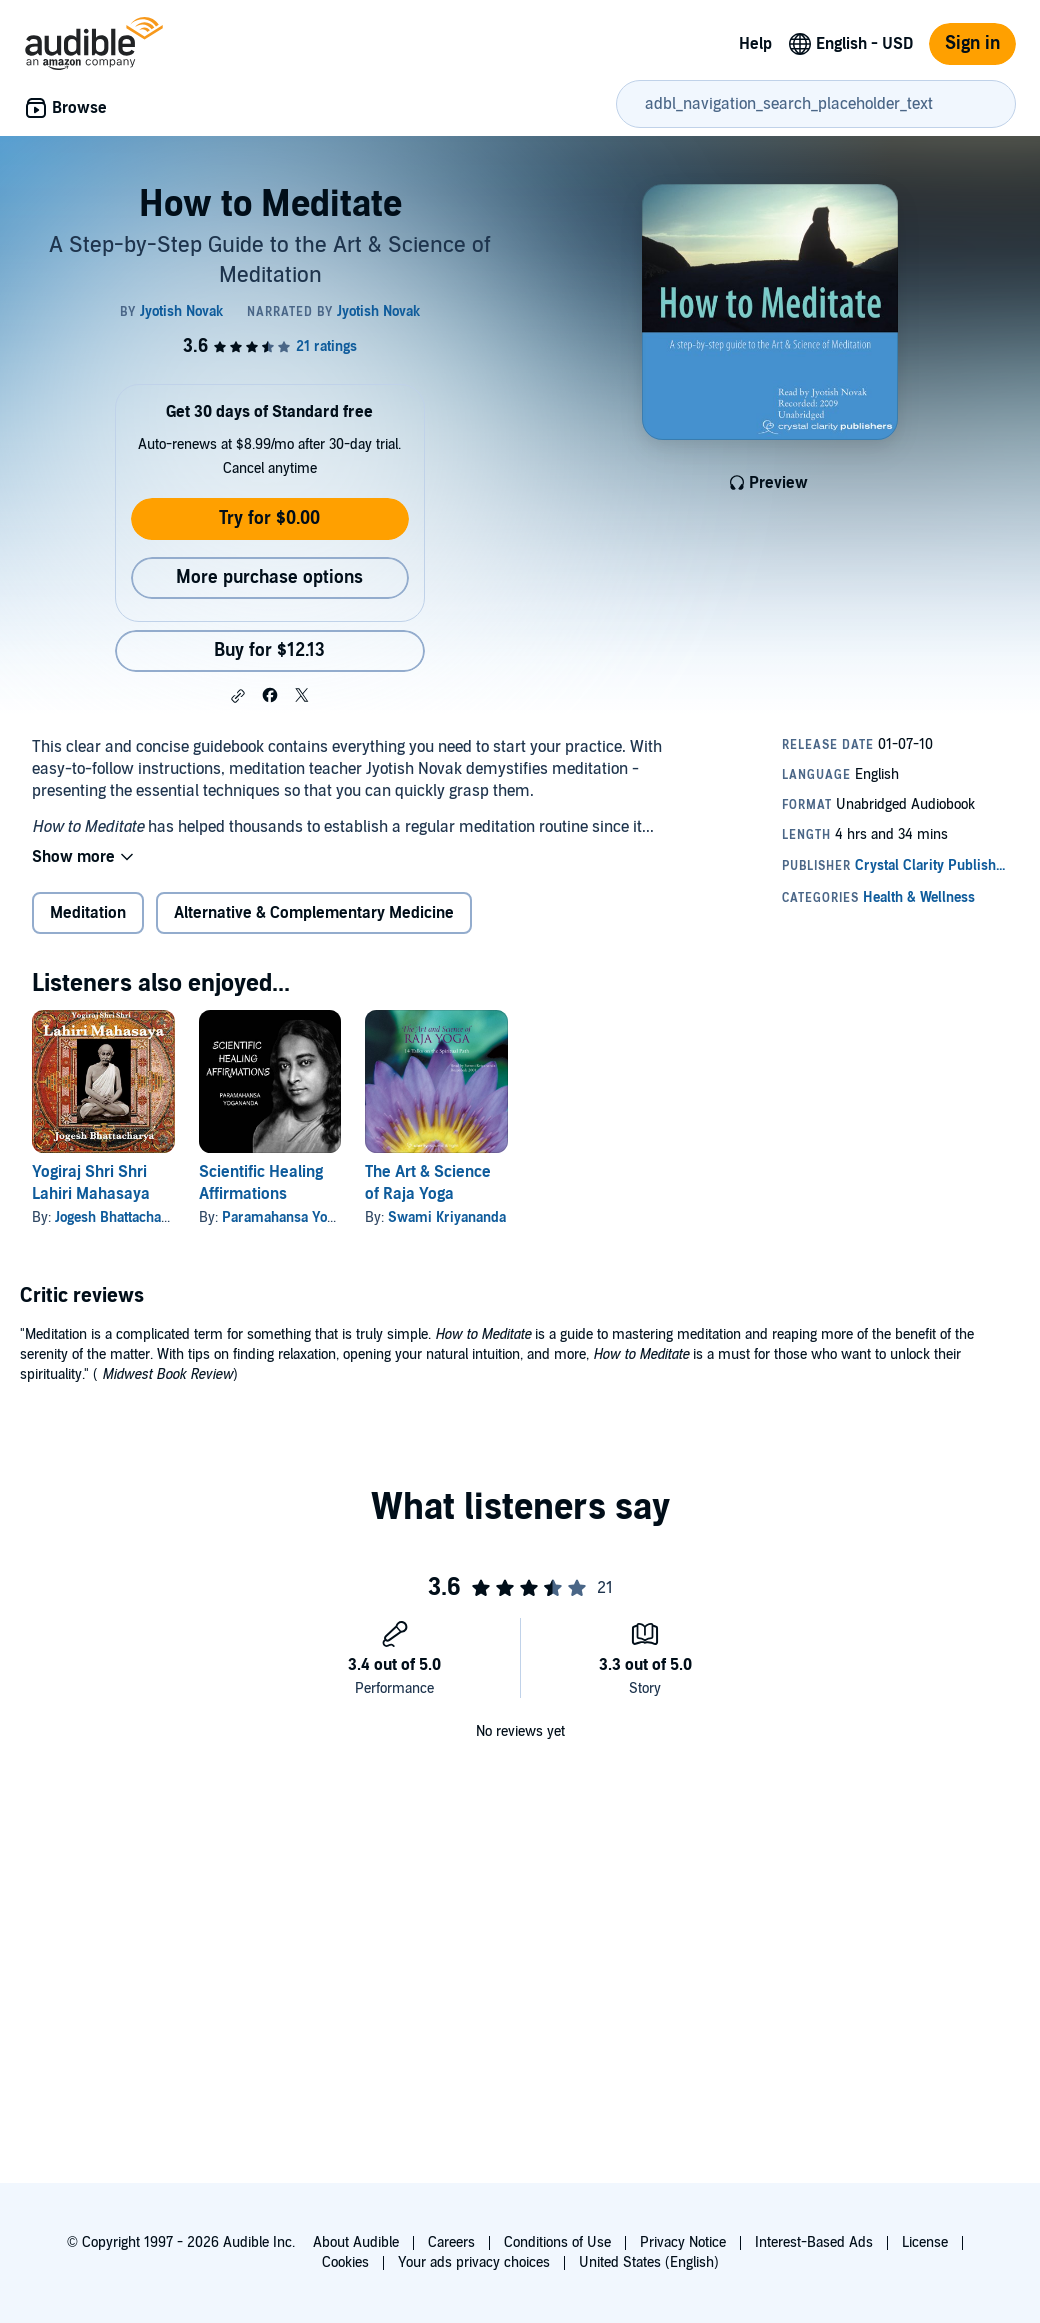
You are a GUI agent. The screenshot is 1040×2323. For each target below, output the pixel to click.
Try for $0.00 (269, 518)
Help (755, 44)
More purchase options (269, 577)
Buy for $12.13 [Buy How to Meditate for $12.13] (269, 650)
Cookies (345, 2262)
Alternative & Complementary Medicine (314, 913)
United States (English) (649, 2262)
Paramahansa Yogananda (300, 1217)
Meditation (88, 913)
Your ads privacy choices (474, 2262)
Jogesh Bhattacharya (118, 1217)
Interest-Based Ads (814, 2242)
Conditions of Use (557, 2242)
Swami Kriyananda (447, 1217)
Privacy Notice (683, 2242)
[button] (238, 696)
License (925, 2242)
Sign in (972, 43)
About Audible (356, 2242)
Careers (451, 2242)
